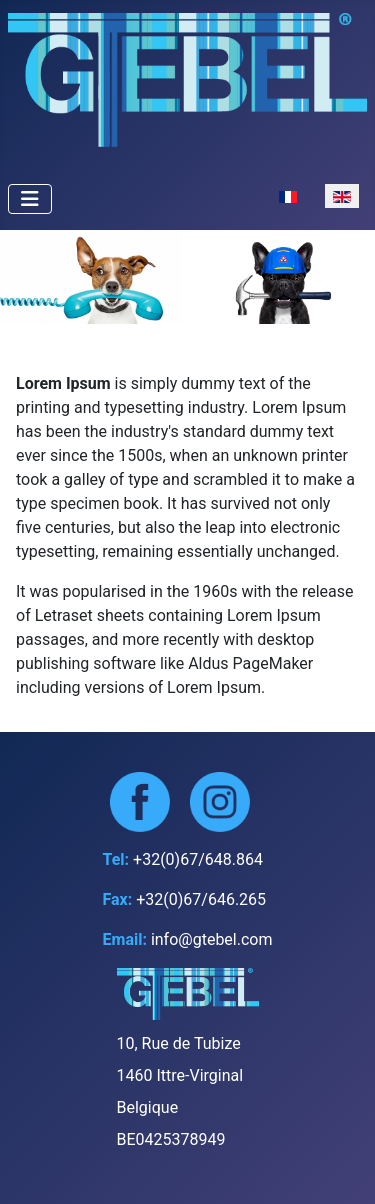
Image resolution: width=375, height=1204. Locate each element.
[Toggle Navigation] (30, 199)
